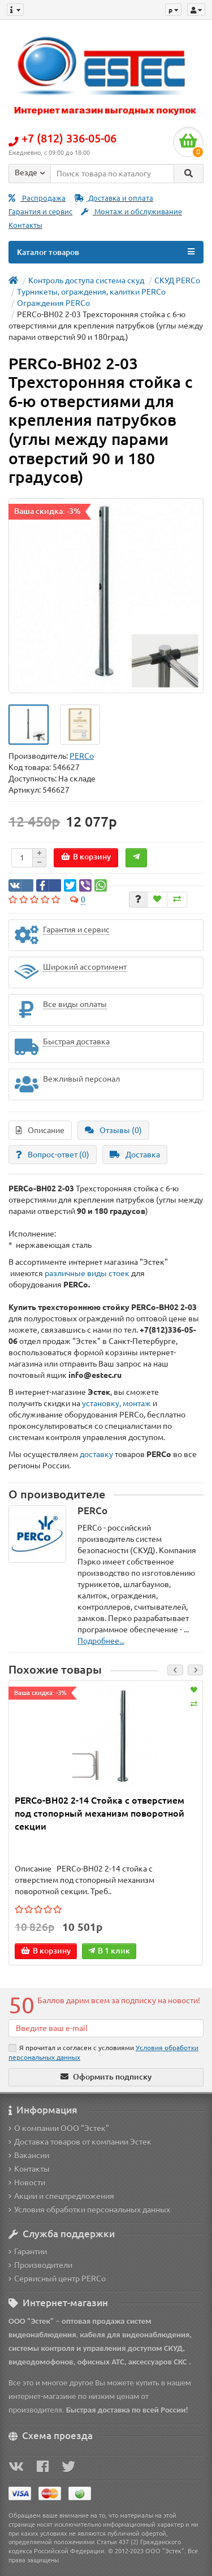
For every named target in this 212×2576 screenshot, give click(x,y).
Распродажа (37, 198)
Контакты (25, 225)
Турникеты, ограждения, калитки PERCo (91, 291)
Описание (40, 1130)
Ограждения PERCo (53, 303)
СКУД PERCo (177, 280)
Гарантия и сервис (40, 212)
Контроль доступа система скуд (86, 280)
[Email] (106, 2028)
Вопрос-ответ (52, 1154)
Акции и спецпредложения (61, 2196)
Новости (26, 2182)
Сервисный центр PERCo (57, 2278)
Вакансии (28, 2155)
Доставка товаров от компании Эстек (80, 2141)
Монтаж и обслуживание (131, 212)
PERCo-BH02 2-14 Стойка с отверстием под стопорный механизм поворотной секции (99, 1813)
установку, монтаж (117, 1403)
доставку (96, 1454)
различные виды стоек (87, 1273)
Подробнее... (100, 1640)
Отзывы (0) (113, 1130)
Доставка (135, 1154)
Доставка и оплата (113, 198)
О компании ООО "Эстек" (58, 2128)
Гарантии (27, 2251)
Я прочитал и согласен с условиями (103, 2052)
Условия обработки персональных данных (89, 2209)
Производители (40, 2265)
